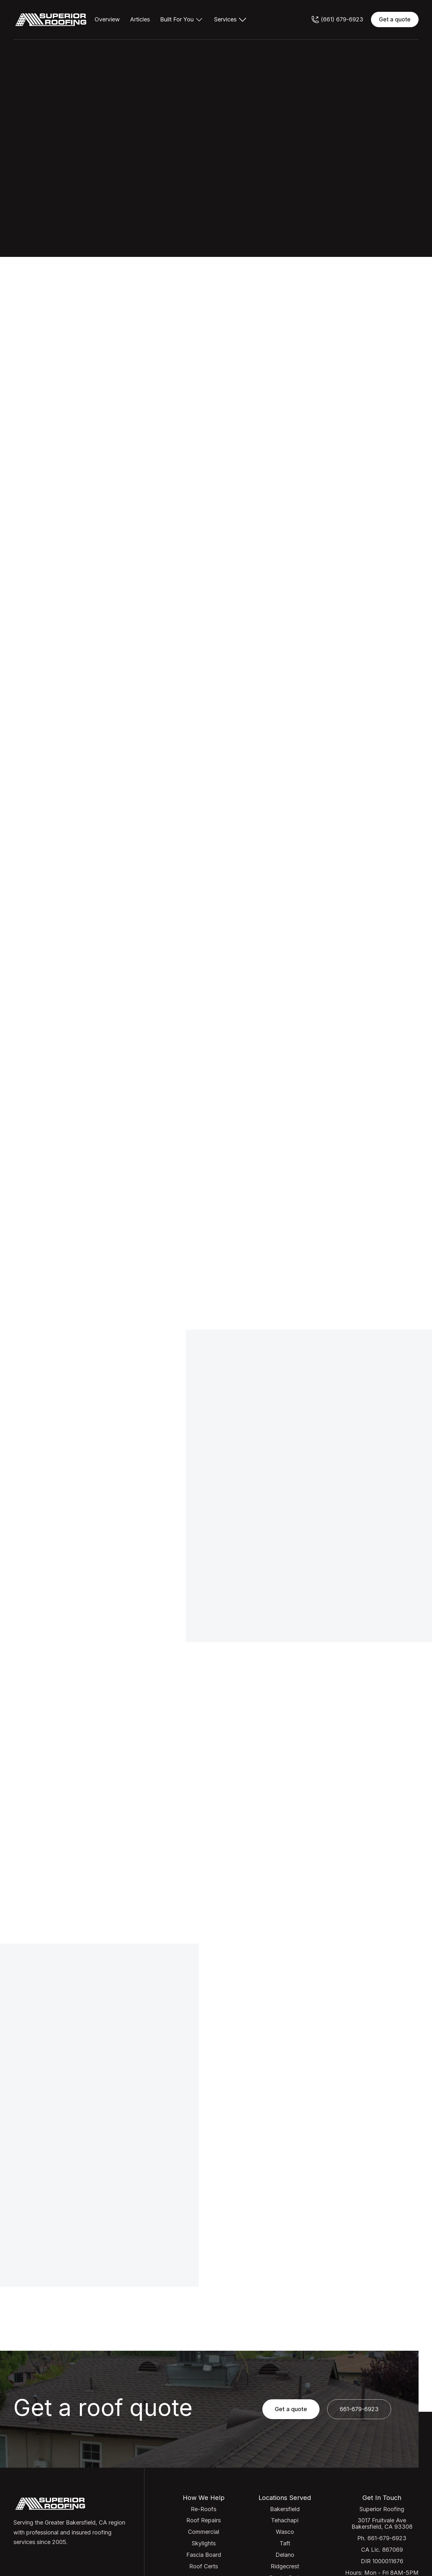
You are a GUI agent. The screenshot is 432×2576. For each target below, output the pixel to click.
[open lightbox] (114, 1817)
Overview (107, 19)
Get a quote (395, 19)
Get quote (321, 129)
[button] (182, 19)
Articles (140, 19)
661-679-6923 (295, 1533)
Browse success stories (375, 1737)
